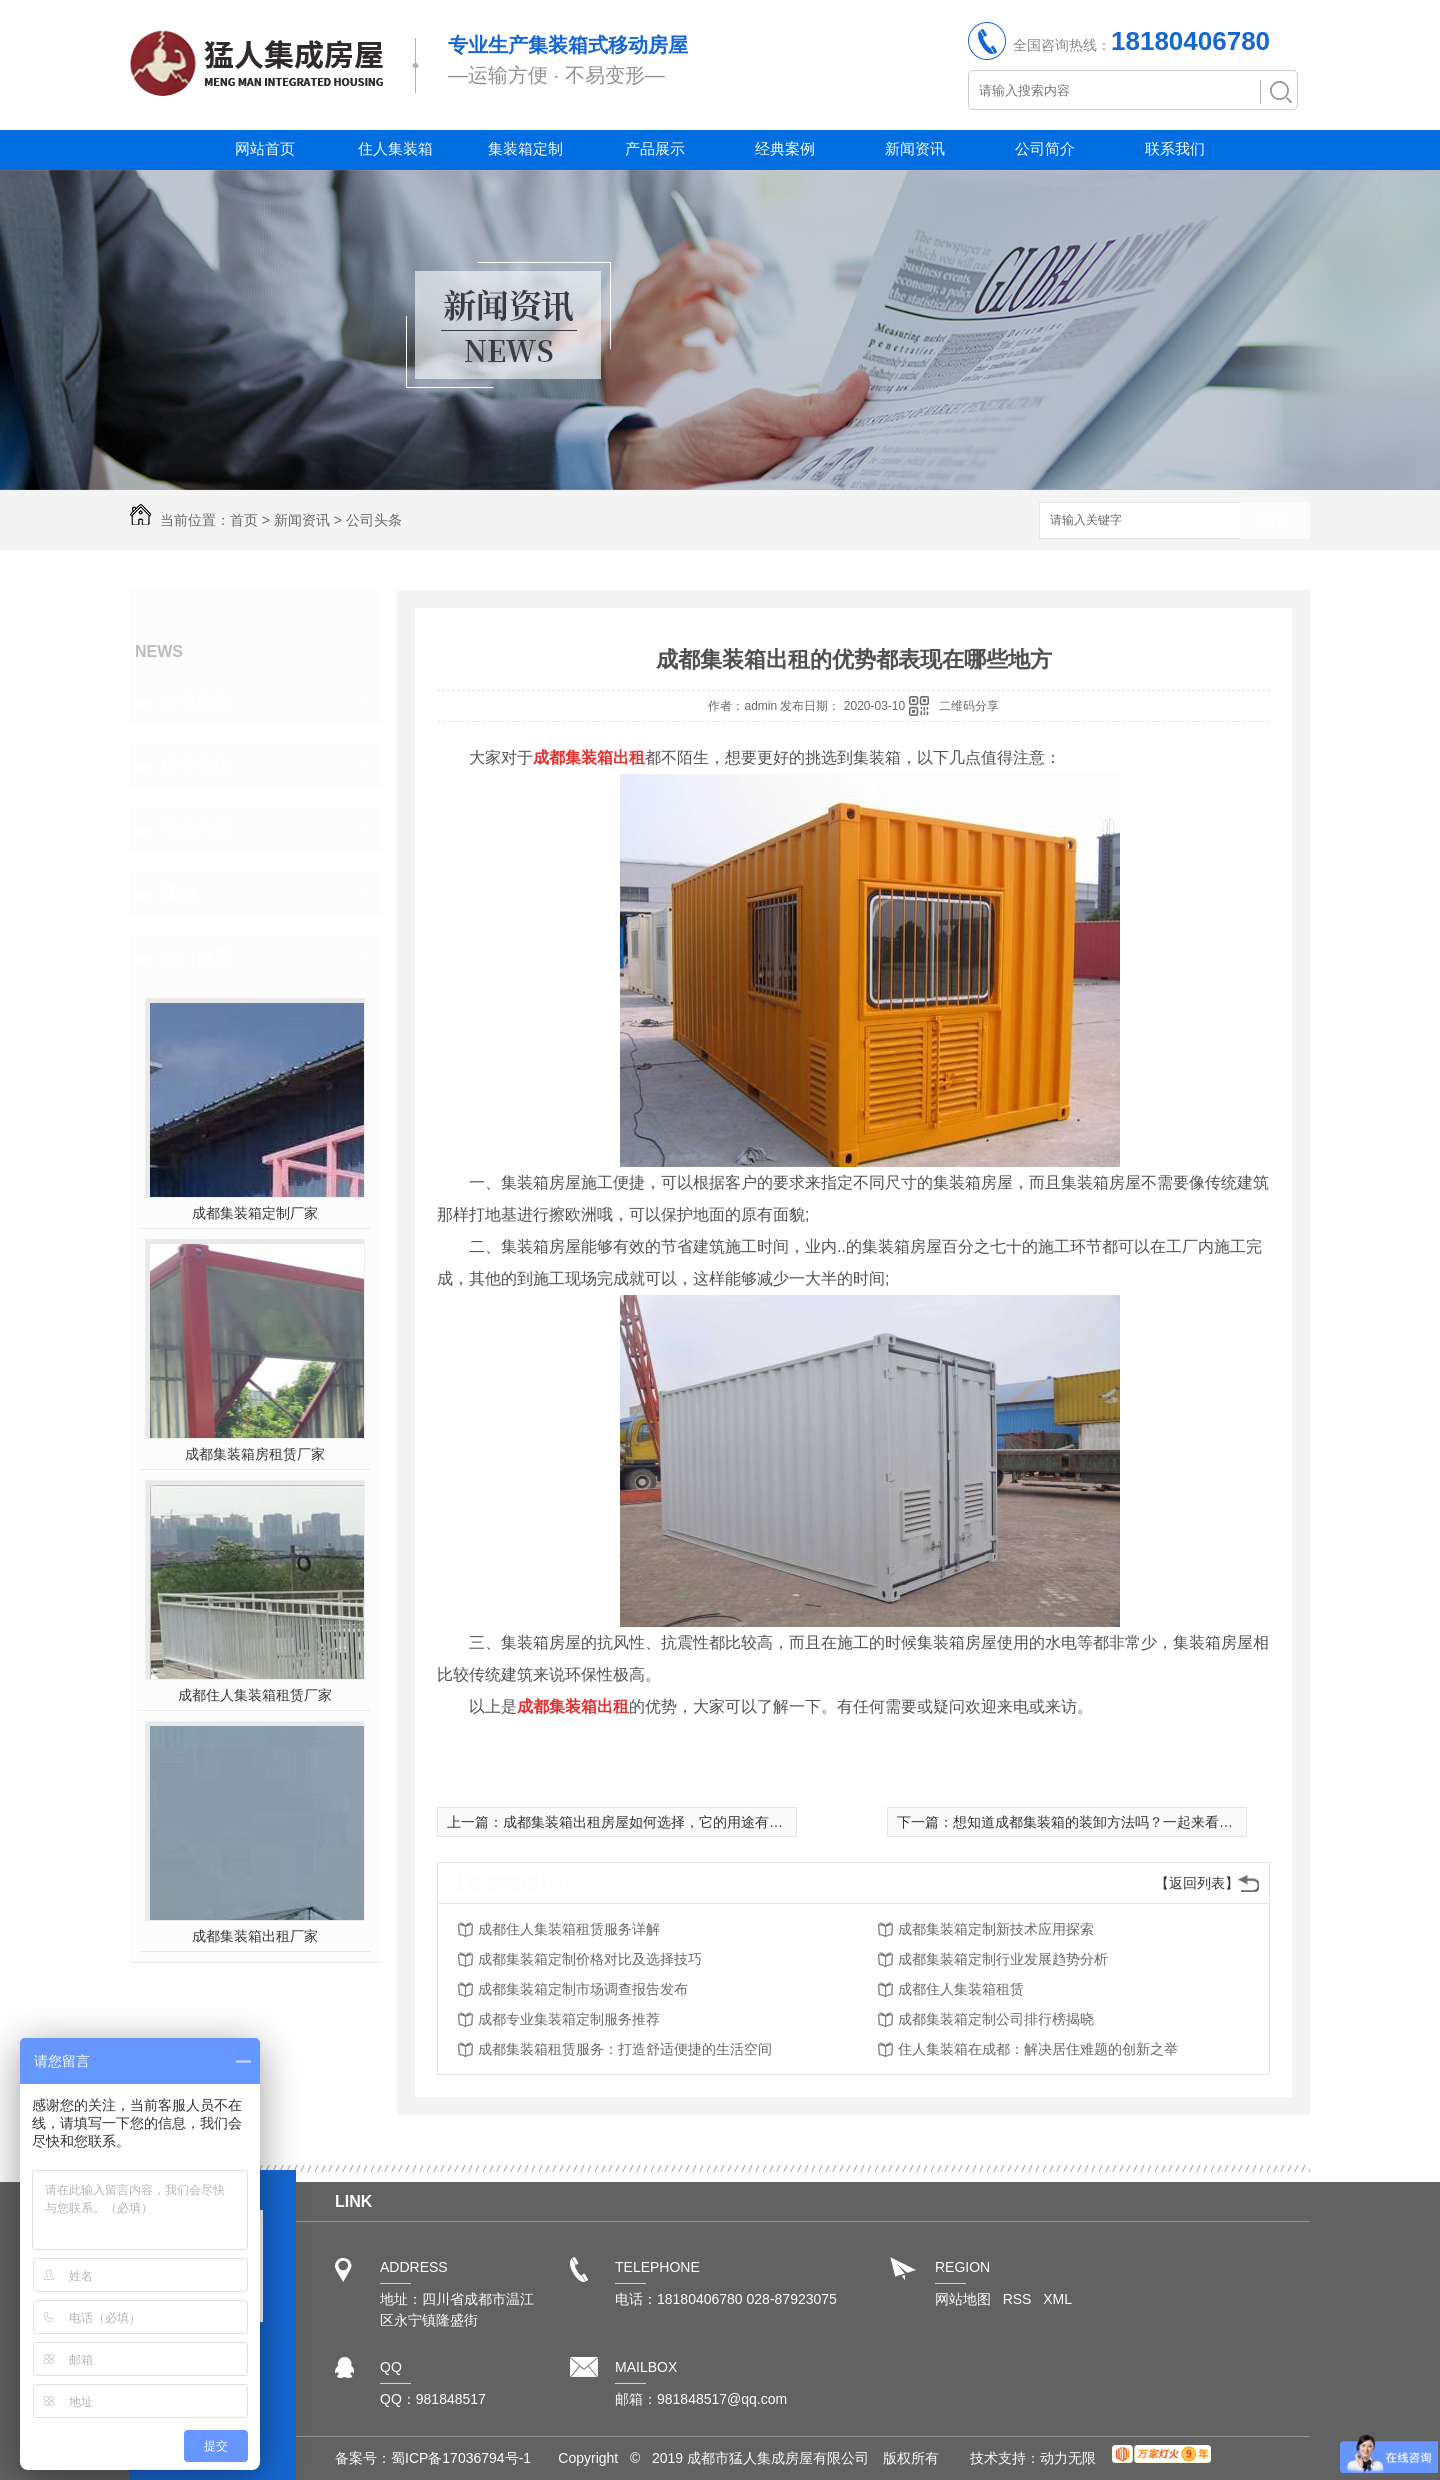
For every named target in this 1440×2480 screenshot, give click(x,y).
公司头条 (374, 520)
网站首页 (265, 148)
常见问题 (196, 829)
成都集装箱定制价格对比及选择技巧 (590, 1959)
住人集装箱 (395, 148)
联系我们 (1175, 148)
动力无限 (1068, 2458)
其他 (178, 893)
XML (1057, 2299)
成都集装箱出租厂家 (255, 1936)
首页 (244, 520)
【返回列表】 (1197, 1883)
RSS (1019, 2299)
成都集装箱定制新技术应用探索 (996, 1929)
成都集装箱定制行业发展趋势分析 (1003, 1959)
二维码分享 (969, 706)
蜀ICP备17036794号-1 (461, 2458)
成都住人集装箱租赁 (961, 1989)
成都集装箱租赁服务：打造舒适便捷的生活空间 (625, 2049)
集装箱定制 (525, 148)
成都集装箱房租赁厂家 (255, 1454)
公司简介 (1045, 148)
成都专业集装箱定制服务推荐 (569, 2019)
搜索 (1275, 521)
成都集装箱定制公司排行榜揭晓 (996, 2019)
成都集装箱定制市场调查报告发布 (583, 1989)
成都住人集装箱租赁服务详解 (569, 1929)
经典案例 (785, 148)
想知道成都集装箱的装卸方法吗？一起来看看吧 (1100, 1822)
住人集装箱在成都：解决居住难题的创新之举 (1038, 2049)
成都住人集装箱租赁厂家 (255, 1695)
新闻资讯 (915, 148)
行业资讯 (196, 765)
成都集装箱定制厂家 (255, 1213)
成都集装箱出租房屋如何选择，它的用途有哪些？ (657, 1822)
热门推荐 (196, 957)
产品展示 (655, 148)
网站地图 (963, 2299)
